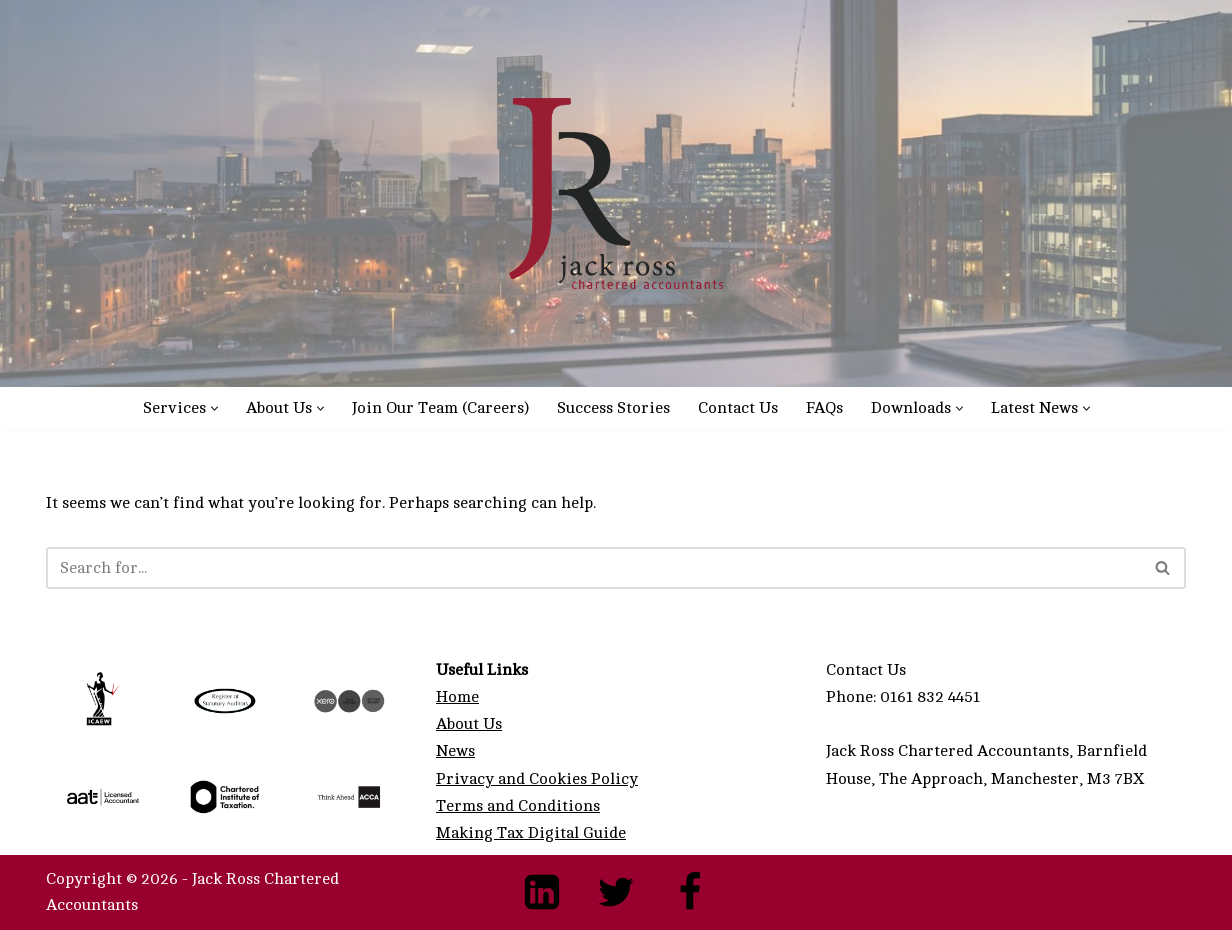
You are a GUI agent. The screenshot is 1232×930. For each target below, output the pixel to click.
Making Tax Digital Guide (531, 833)
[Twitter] (616, 892)
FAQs (824, 408)
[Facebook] (690, 892)
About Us (469, 724)
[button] (214, 408)
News (455, 751)
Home (457, 697)
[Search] (593, 568)
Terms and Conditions (518, 806)
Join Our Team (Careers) (440, 408)
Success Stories (613, 408)
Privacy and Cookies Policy (537, 779)
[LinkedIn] (542, 892)
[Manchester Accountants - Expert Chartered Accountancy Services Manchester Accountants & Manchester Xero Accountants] (616, 193)
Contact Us (738, 408)
